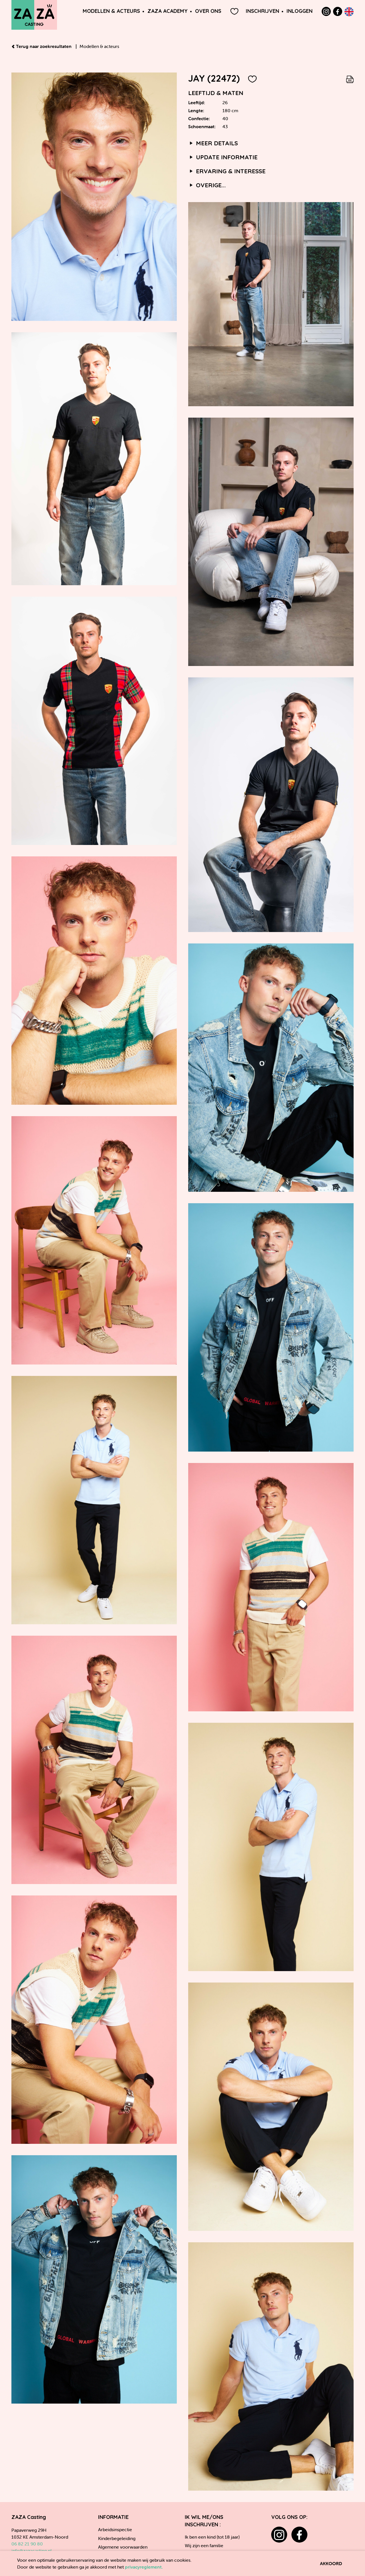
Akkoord (331, 2563)
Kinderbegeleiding (116, 2538)
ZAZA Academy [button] (167, 11)
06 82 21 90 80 (27, 2544)
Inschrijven (262, 11)
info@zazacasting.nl (31, 2550)
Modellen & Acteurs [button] (111, 11)
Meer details (213, 143)
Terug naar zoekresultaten (42, 46)
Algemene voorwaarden (122, 2547)
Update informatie (222, 157)
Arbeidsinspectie (115, 2529)
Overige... (207, 185)
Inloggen (300, 11)
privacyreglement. (144, 2567)
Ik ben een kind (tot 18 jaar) (212, 2537)
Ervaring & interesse (226, 171)
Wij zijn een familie (204, 2545)
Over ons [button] (208, 11)
